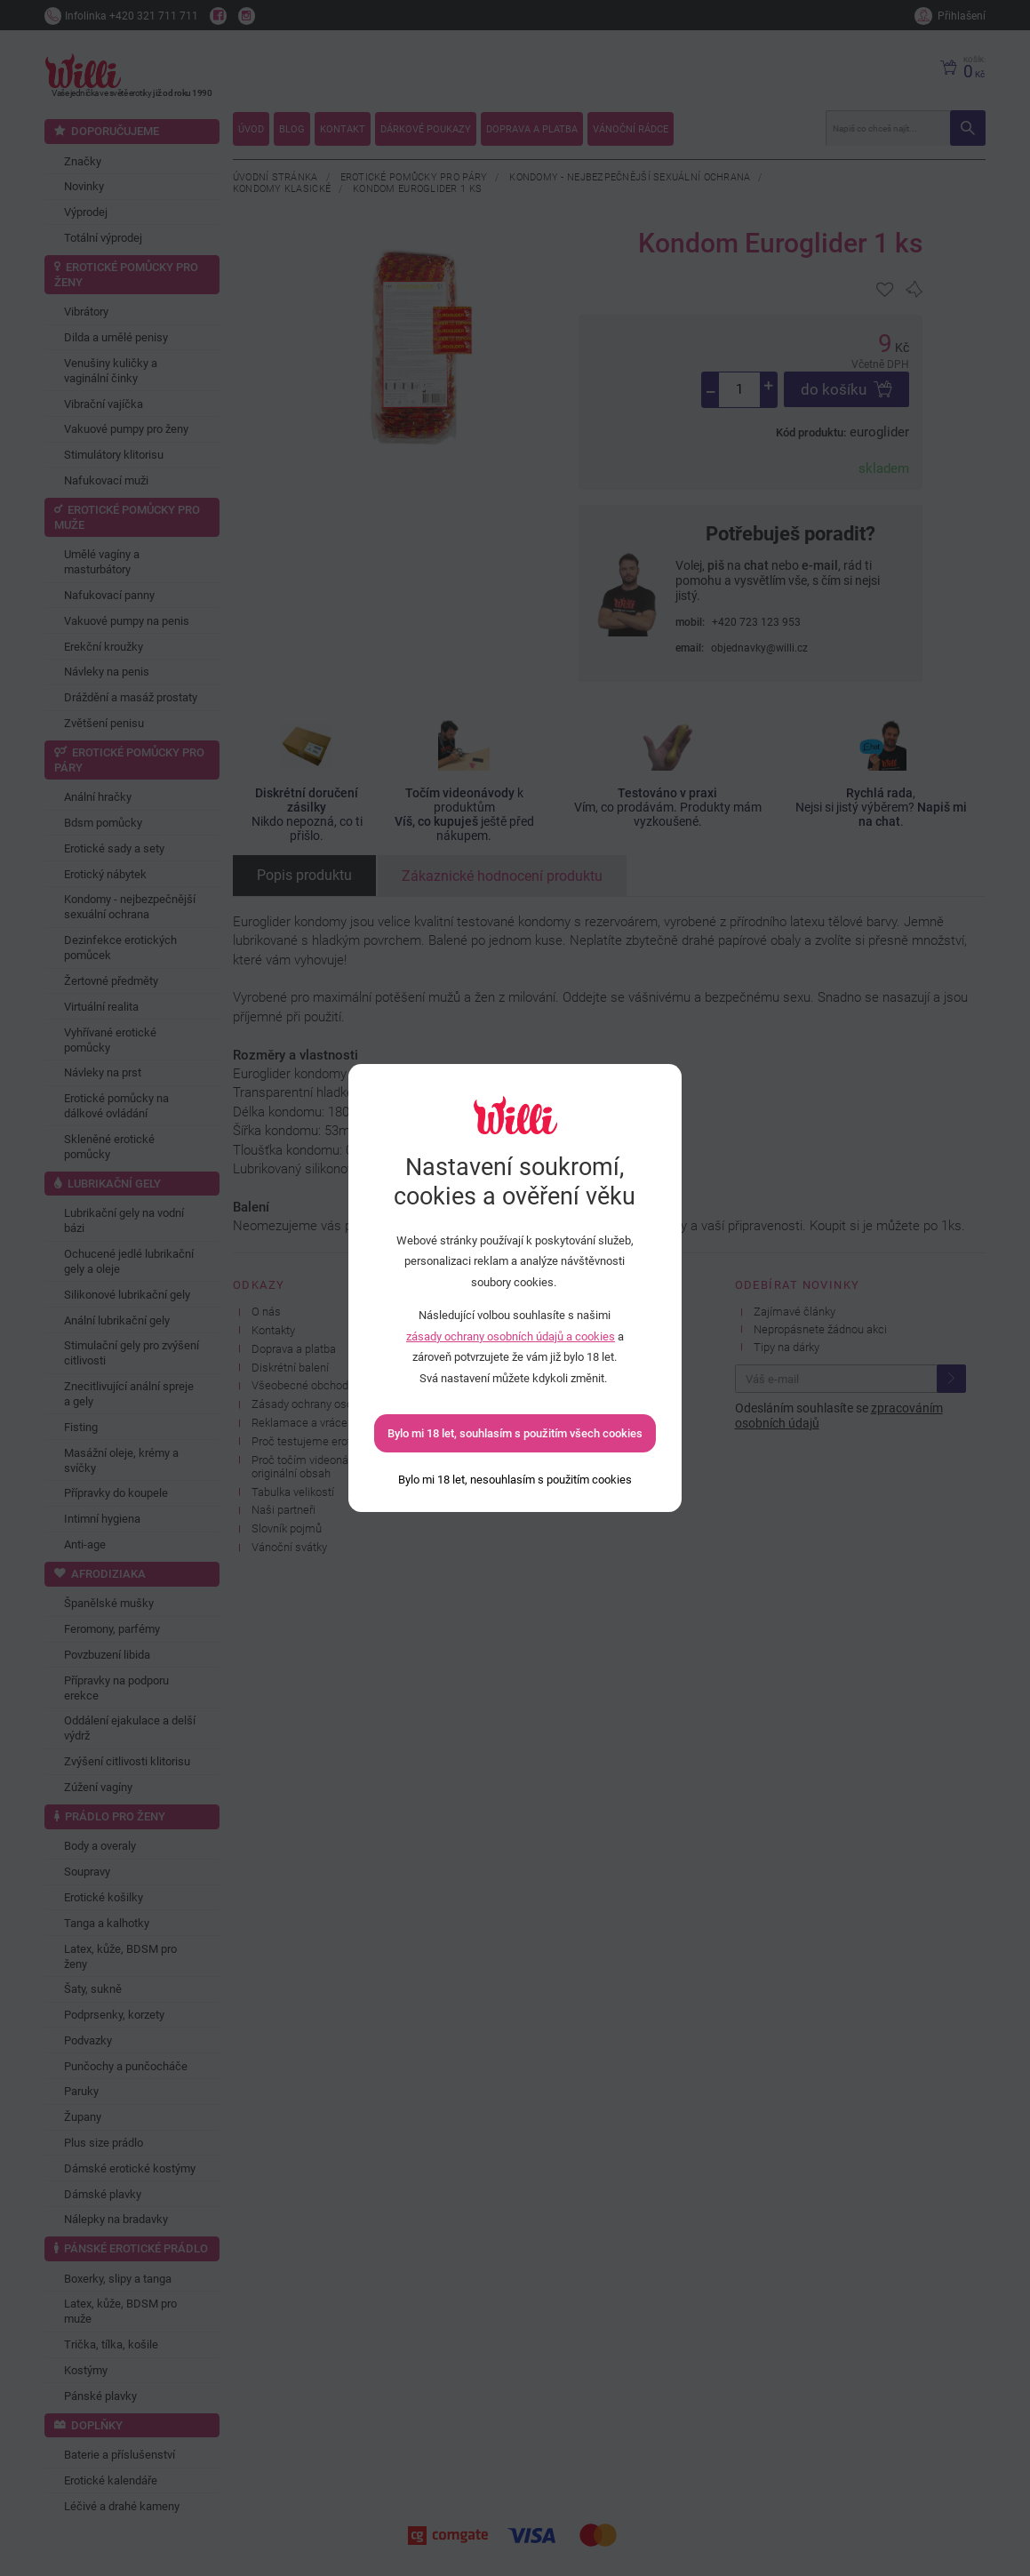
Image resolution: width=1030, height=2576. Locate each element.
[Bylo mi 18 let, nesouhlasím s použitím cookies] (515, 1479)
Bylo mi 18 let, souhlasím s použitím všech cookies (515, 1433)
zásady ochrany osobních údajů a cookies (510, 1336)
